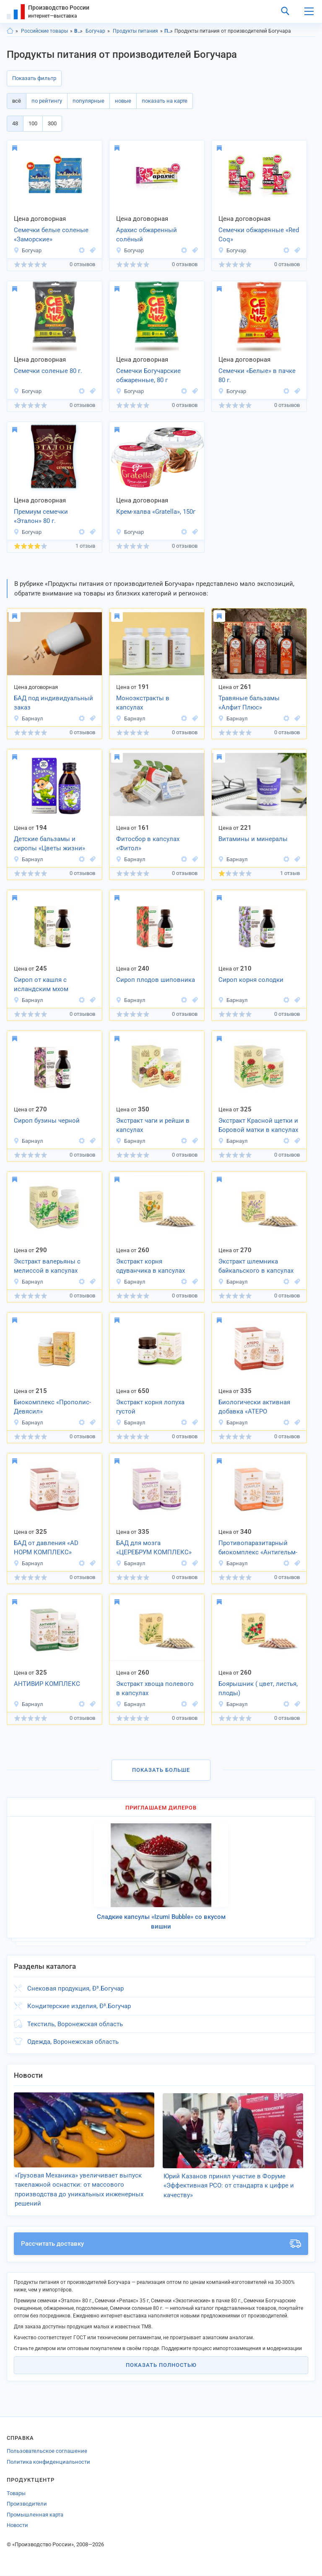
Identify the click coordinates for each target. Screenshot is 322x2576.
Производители (27, 2504)
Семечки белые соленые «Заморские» (51, 234)
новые (123, 101)
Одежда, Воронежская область (73, 2041)
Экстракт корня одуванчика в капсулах (150, 1266)
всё (16, 101)
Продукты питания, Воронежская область (168, 31)
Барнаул (28, 718)
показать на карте (164, 101)
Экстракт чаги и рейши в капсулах (153, 1125)
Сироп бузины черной (47, 1120)
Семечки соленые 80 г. (48, 371)
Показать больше (161, 1770)
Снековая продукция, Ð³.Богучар (75, 1988)
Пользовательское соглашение (47, 2451)
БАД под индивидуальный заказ (53, 703)
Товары (16, 2493)
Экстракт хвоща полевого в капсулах (155, 1688)
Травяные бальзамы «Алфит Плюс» (249, 703)
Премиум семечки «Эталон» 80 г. (41, 516)
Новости (17, 2525)
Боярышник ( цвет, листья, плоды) (258, 1688)
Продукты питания (135, 31)
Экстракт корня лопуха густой (150, 1407)
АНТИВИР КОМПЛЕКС (47, 1684)
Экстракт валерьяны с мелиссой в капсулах (47, 1266)
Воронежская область (78, 31)
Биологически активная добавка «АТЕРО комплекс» (254, 1407)
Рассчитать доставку (161, 2243)
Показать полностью (161, 2365)
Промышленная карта (35, 2514)
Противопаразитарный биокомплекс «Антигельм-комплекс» (257, 1548)
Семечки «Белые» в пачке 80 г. (257, 375)
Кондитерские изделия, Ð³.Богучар (79, 2006)
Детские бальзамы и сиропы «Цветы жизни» (49, 843)
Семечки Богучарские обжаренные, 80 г (148, 375)
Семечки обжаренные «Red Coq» (258, 234)
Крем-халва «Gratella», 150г (155, 511)
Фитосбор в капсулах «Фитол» (147, 843)
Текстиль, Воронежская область (75, 2024)
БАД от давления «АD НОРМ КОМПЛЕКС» (46, 1547)
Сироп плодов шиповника (155, 980)
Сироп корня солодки (250, 980)
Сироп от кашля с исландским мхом (41, 984)
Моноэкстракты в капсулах (142, 703)
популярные (88, 101)
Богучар (95, 31)
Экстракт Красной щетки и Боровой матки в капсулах (258, 1125)
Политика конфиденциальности (48, 2462)
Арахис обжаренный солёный (146, 234)
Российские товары (44, 31)
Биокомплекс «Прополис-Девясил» (52, 1407)
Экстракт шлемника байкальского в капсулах (255, 1266)
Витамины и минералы (253, 839)
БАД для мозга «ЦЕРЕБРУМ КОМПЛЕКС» (154, 1547)
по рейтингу (46, 101)
